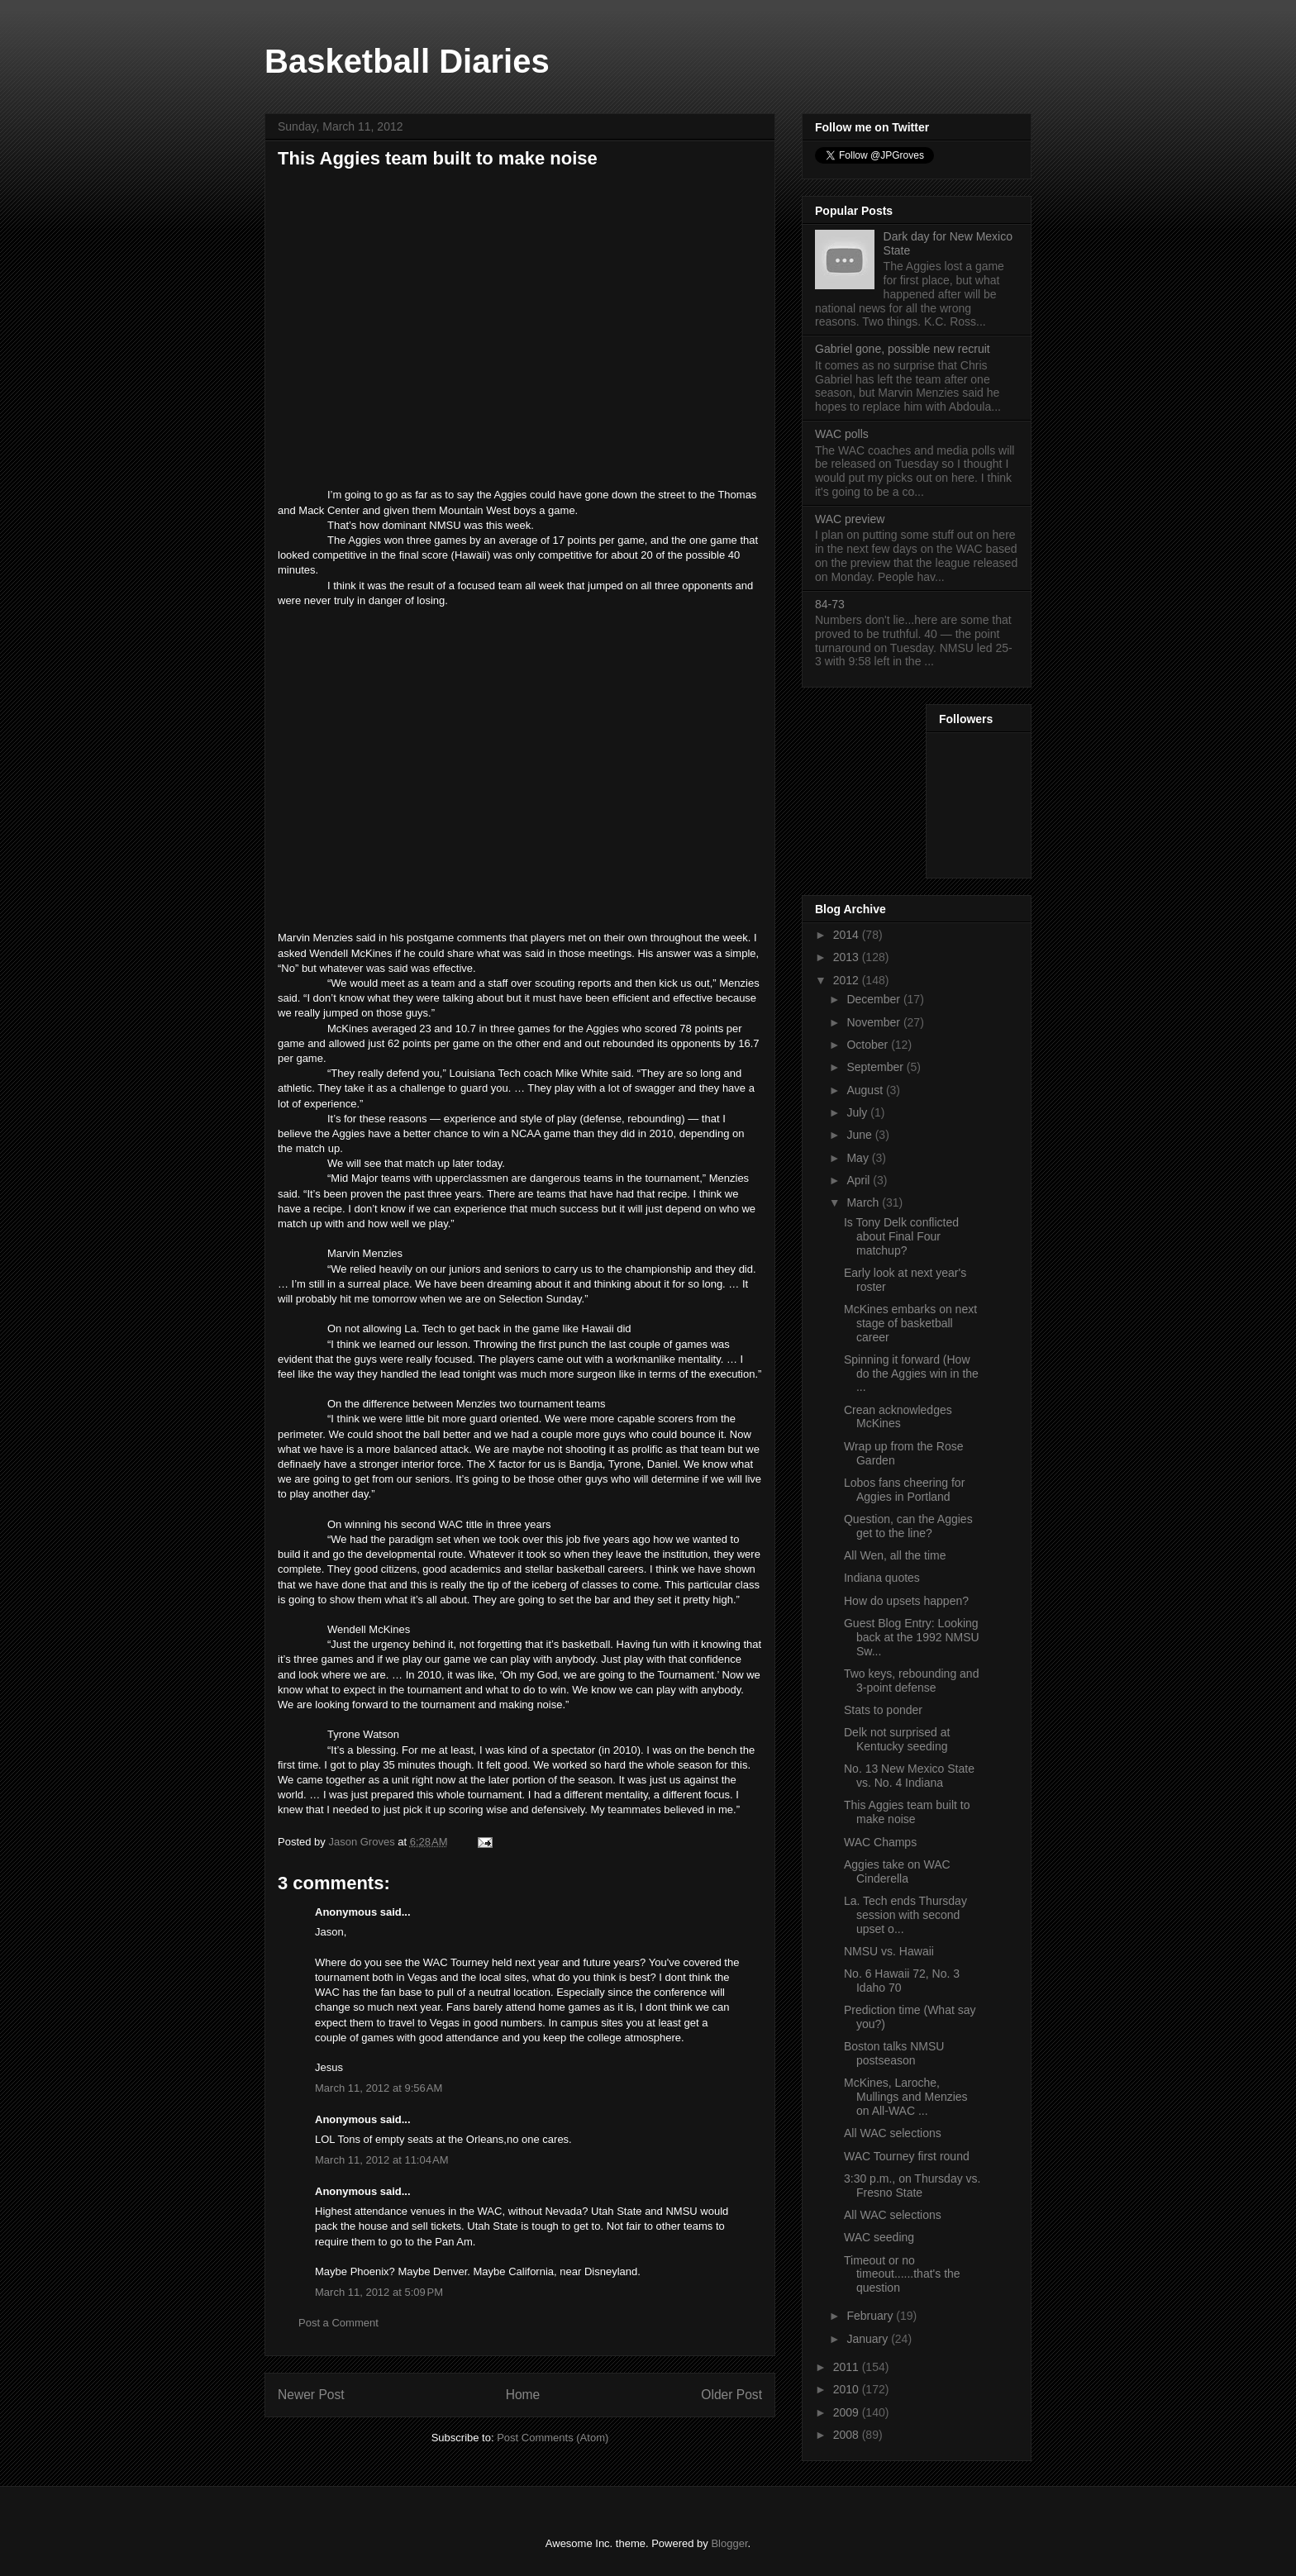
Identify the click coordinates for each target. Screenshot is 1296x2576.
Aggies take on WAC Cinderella (897, 1871)
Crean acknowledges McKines (898, 1417)
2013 (847, 957)
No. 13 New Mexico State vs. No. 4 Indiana (909, 1775)
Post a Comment (338, 2322)
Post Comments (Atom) (552, 2437)
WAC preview (849, 519)
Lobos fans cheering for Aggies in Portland (904, 1489)
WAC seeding (879, 2237)
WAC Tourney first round (907, 2156)
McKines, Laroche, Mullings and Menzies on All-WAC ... (906, 2096)
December (874, 999)
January (868, 2338)
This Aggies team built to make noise (907, 1812)
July (858, 1112)
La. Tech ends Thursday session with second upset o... (905, 1915)
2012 (847, 980)
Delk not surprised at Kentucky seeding (897, 1739)
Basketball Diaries (407, 61)
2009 (847, 2412)
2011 (847, 2367)
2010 (847, 2389)
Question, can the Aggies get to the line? (908, 1526)
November (874, 1022)
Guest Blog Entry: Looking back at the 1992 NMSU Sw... (911, 1637)
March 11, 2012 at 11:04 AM (382, 2160)
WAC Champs (880, 1842)
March (864, 1202)
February (871, 2315)
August (865, 1090)
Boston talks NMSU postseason (894, 2053)
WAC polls (842, 433)
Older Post (731, 2395)
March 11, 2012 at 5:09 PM (379, 2292)
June (860, 1134)
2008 (847, 2434)
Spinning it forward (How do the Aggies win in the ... (911, 1373)
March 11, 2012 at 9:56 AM (378, 2088)
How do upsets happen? (906, 1600)
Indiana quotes (882, 1577)
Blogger (729, 2543)
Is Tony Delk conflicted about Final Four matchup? (901, 1236)
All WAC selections (892, 2133)
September (876, 1067)
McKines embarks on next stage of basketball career (910, 1323)
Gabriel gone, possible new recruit (902, 348)
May (858, 1157)
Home (523, 2395)
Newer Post (311, 2395)
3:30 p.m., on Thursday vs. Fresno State (912, 2185)
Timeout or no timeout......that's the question (902, 2274)
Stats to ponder (883, 1710)
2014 (847, 934)
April (859, 1180)
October (868, 1044)
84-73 (830, 604)
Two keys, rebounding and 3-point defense (911, 1680)
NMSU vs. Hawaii (889, 1951)
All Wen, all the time (895, 1555)
